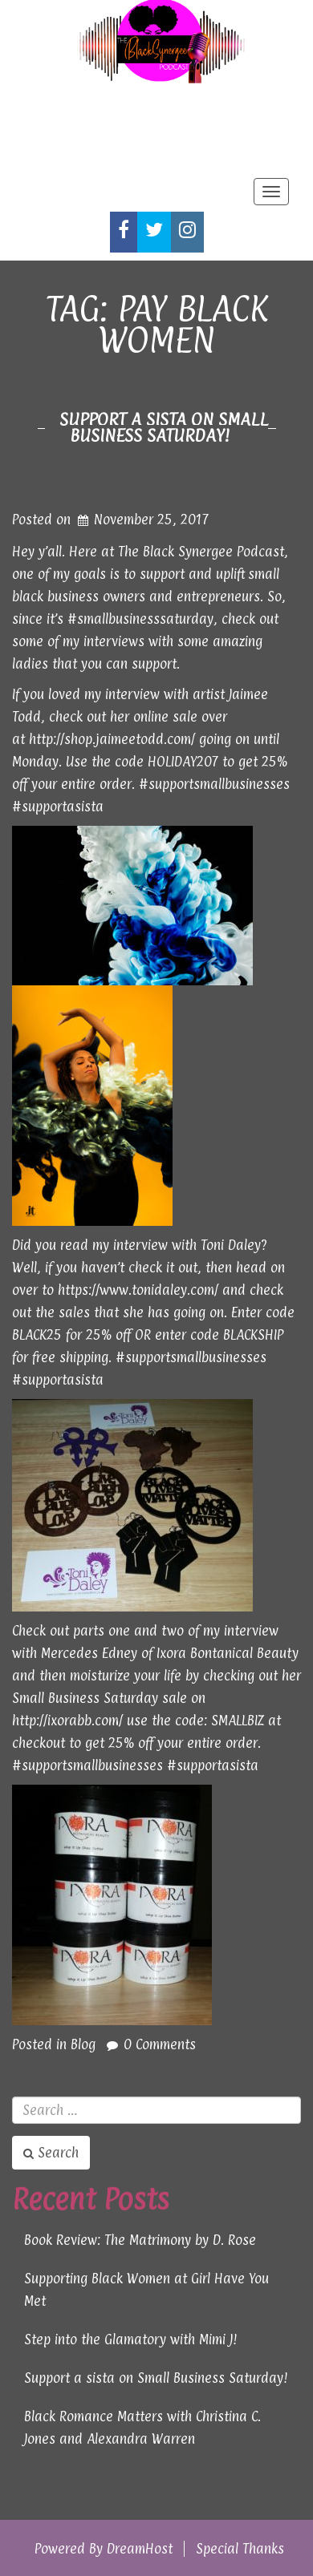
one (119, 1631)
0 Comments (160, 2044)
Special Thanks (240, 2549)
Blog (83, 2044)
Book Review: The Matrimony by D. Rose (140, 2240)
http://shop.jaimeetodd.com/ (112, 739)
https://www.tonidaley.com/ (138, 1290)
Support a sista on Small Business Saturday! (163, 427)
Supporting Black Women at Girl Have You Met (146, 2290)
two (172, 1631)
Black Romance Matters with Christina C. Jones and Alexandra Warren (142, 2427)
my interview (122, 694)
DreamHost (140, 2549)
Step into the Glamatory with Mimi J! (131, 2339)
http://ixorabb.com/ (67, 1721)
